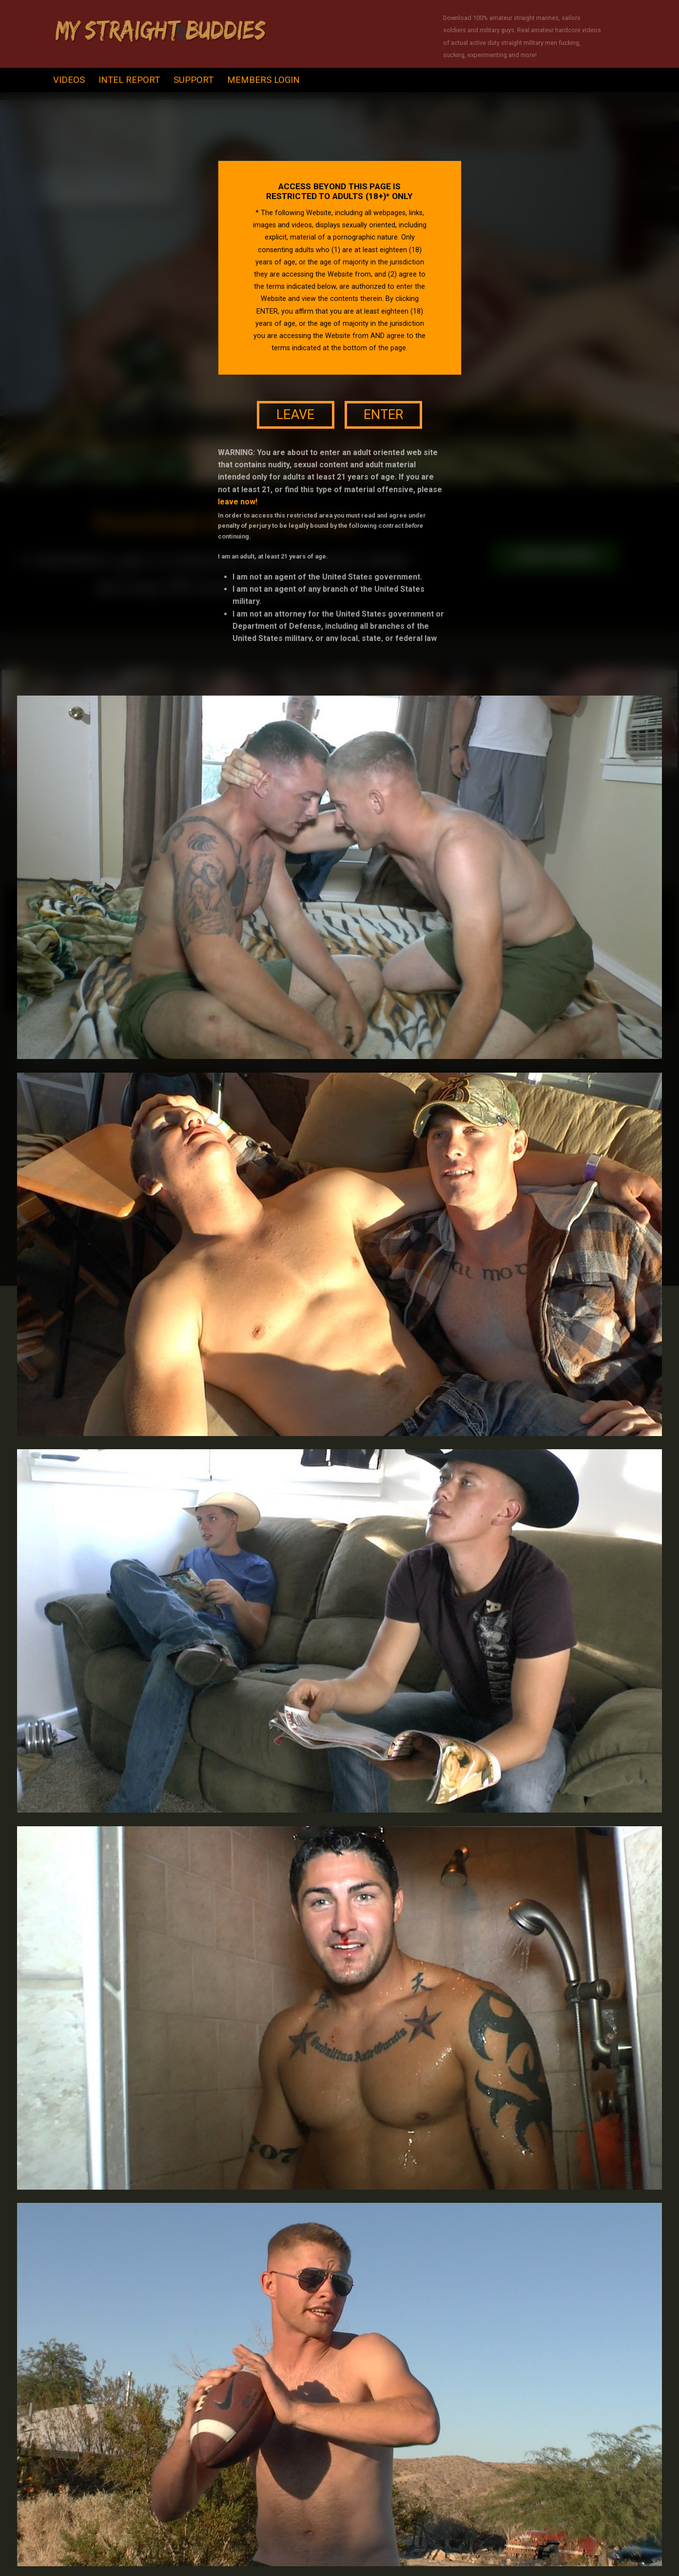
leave (295, 414)
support (193, 80)
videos (69, 80)
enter (383, 414)
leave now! (237, 501)
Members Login (263, 80)
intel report (129, 80)
